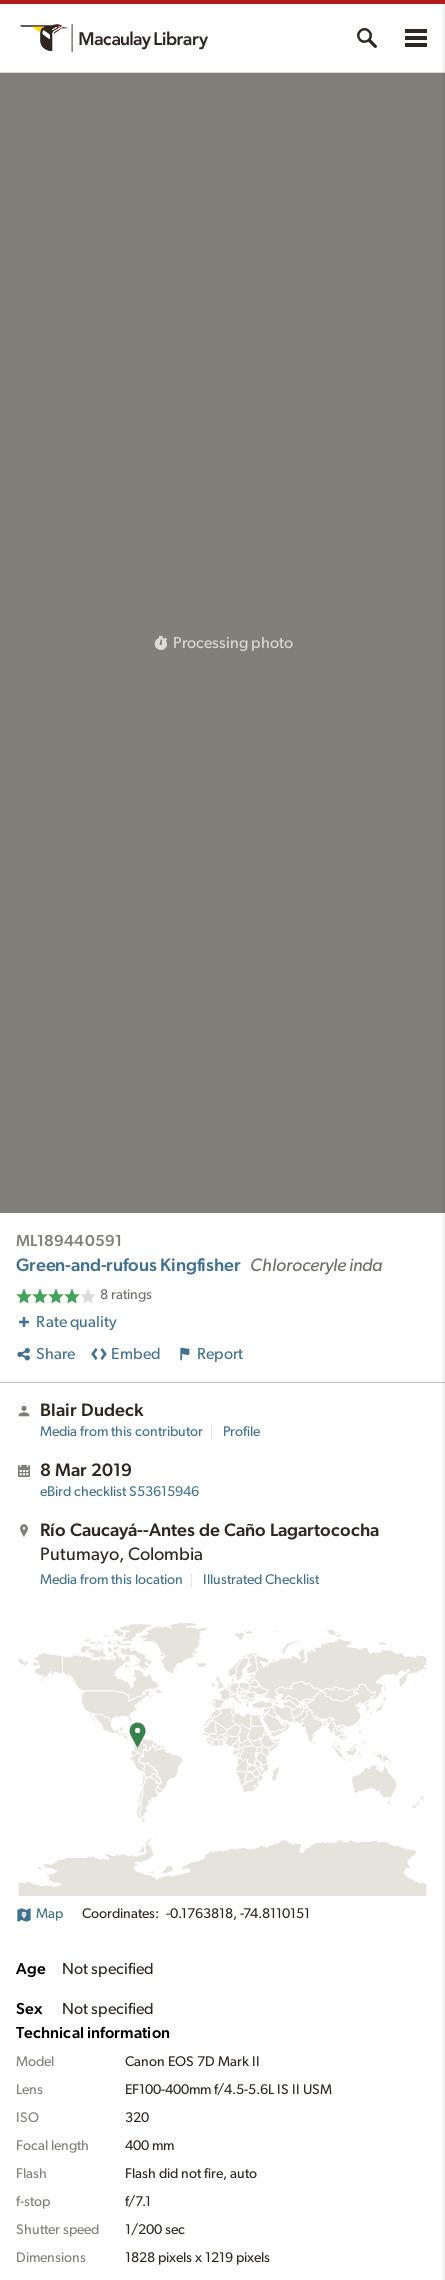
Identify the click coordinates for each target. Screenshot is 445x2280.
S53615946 (119, 1492)
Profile (241, 1432)
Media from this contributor (121, 1432)
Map (39, 1914)
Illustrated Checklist (261, 1580)
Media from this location (111, 1580)
